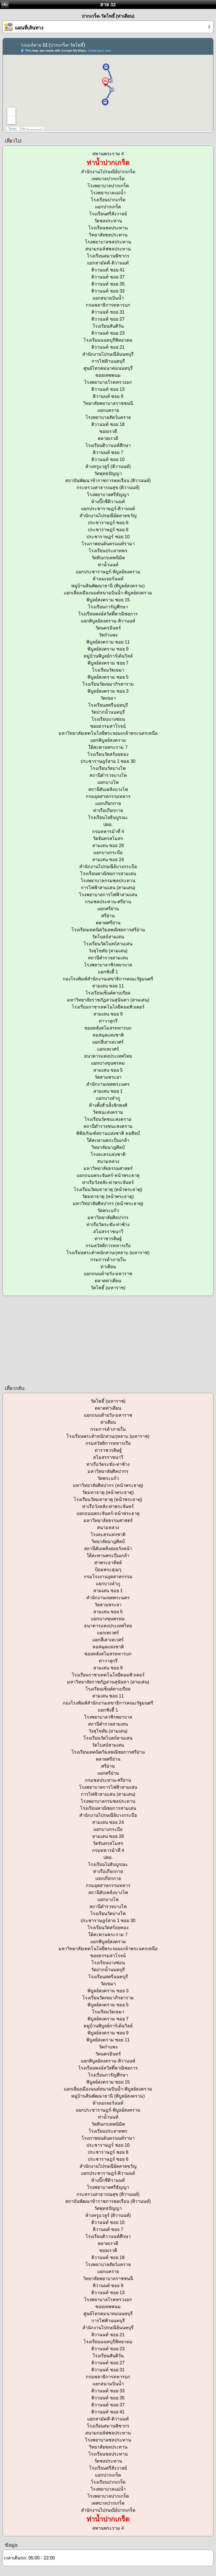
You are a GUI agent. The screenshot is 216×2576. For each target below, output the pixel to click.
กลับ (4, 4)
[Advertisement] (108, 1340)
